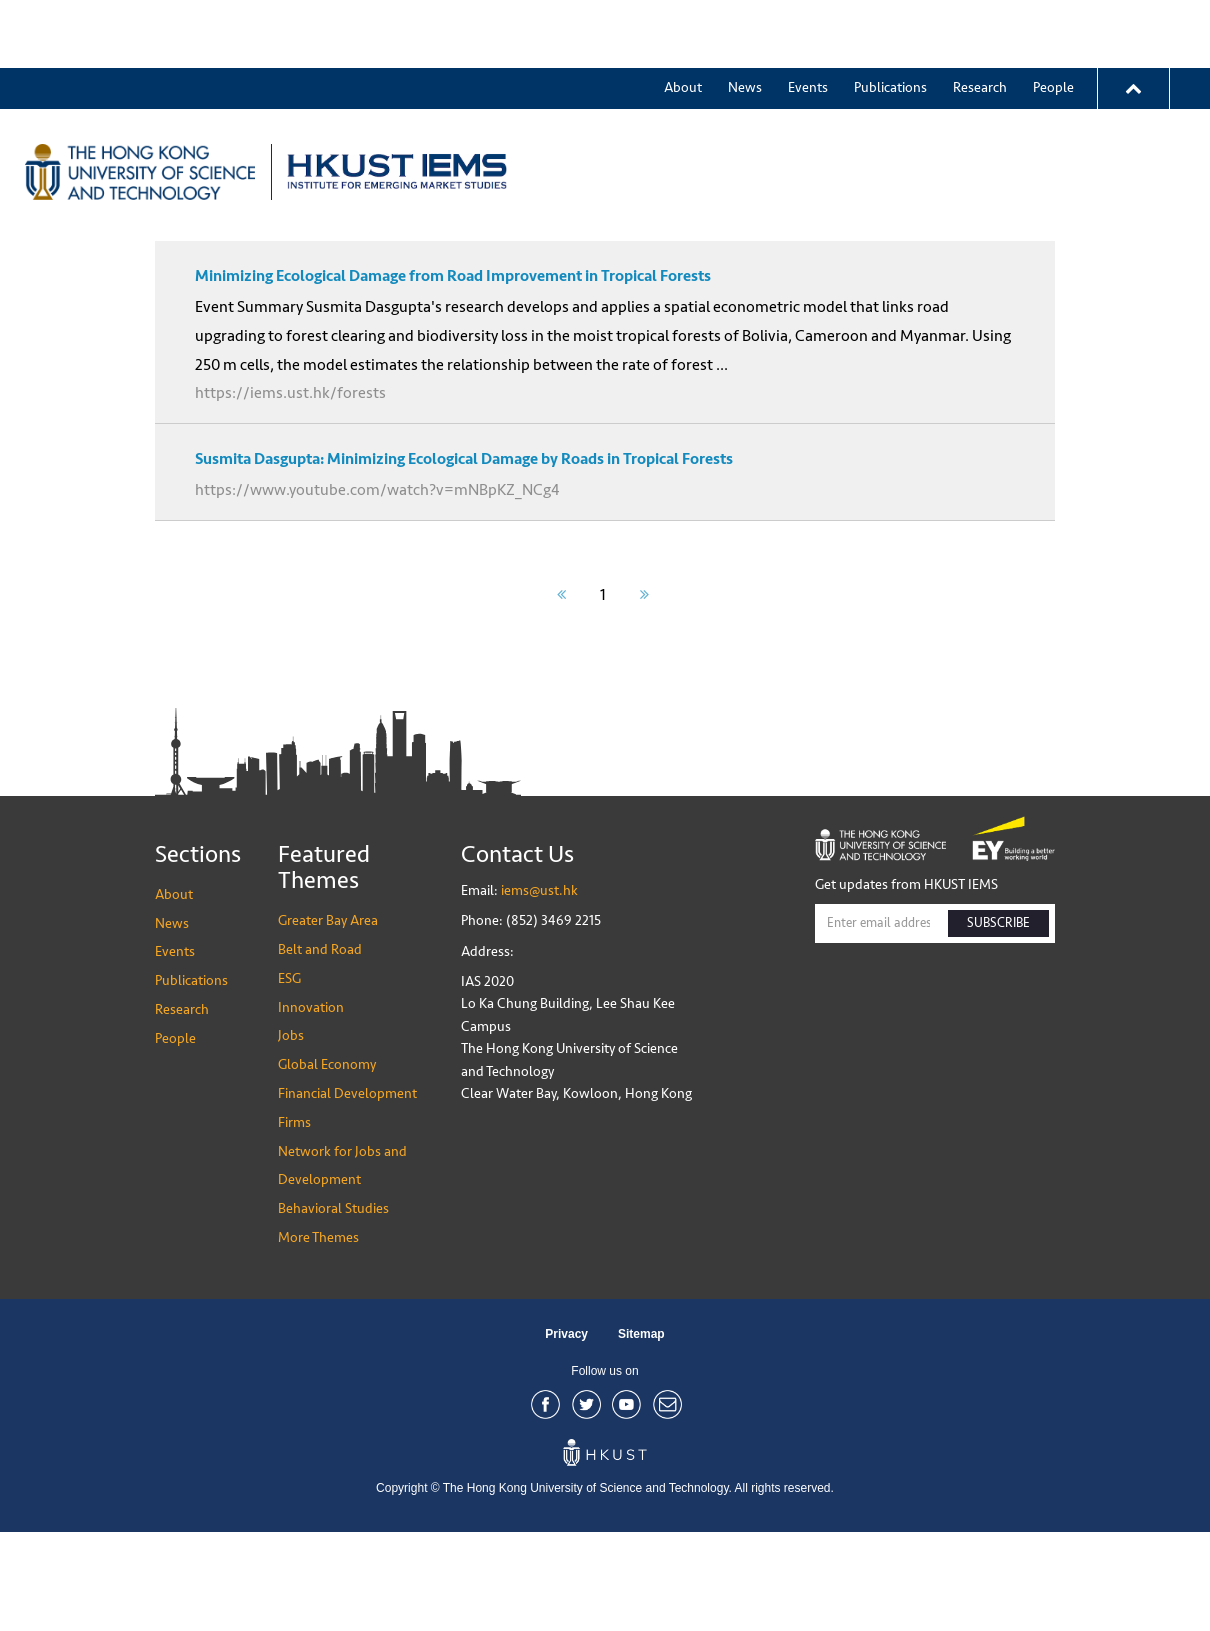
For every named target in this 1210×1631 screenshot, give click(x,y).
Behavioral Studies (333, 1307)
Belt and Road (756, 104)
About (683, 19)
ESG (847, 104)
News (745, 19)
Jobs (291, 1134)
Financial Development (347, 1192)
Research (980, 19)
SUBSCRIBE (998, 1022)
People (1053, 19)
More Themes (1044, 104)
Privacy (566, 1433)
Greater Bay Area (619, 104)
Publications (890, 19)
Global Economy (327, 1163)
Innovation (929, 104)
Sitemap (641, 1433)
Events (808, 19)
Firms (294, 1221)
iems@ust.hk (539, 989)
